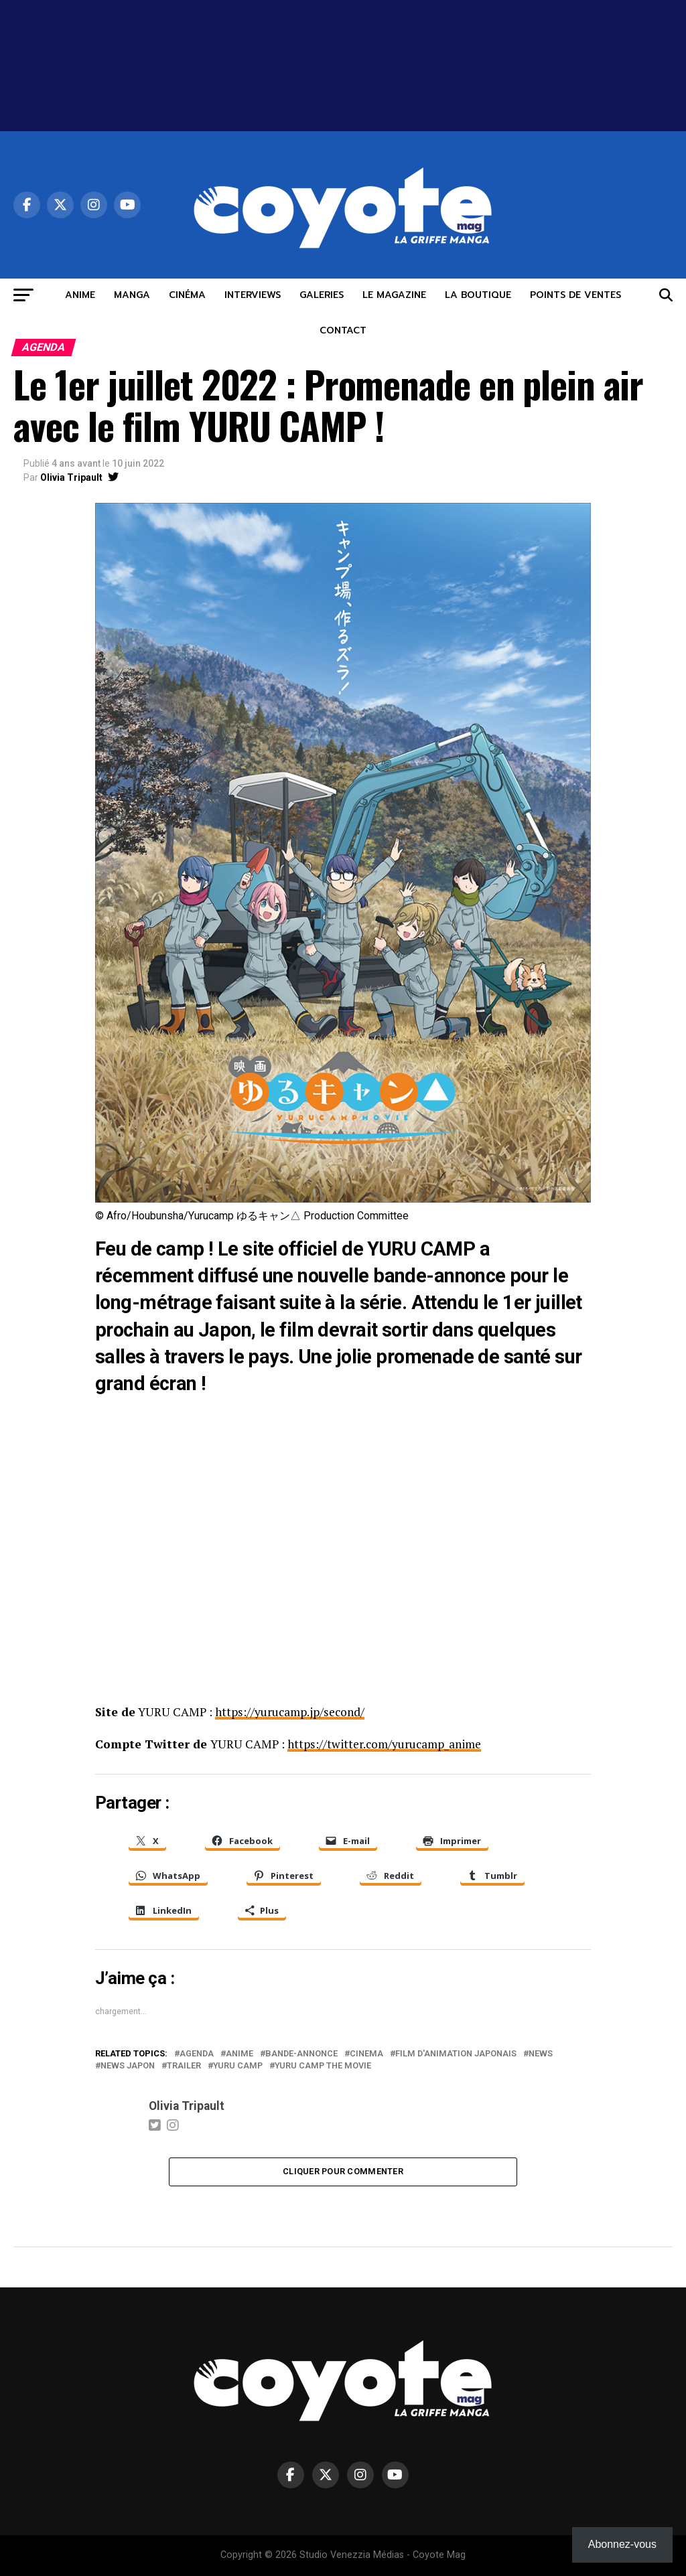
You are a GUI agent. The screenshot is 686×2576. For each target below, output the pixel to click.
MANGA (132, 295)
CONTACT (343, 330)
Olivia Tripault (71, 477)
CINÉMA (187, 295)
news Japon (127, 2064)
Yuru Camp (238, 2064)
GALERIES (321, 295)
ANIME (80, 295)
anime (239, 2053)
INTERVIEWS (252, 295)
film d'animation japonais (456, 2053)
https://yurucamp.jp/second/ (290, 1712)
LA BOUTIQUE (478, 295)
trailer (184, 2064)
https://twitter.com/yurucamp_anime (385, 1743)
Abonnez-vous (622, 2544)
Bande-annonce (301, 2053)
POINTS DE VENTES (575, 295)
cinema (366, 2053)
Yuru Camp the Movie (323, 2064)
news (541, 2053)
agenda (197, 2053)
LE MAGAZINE (394, 295)
